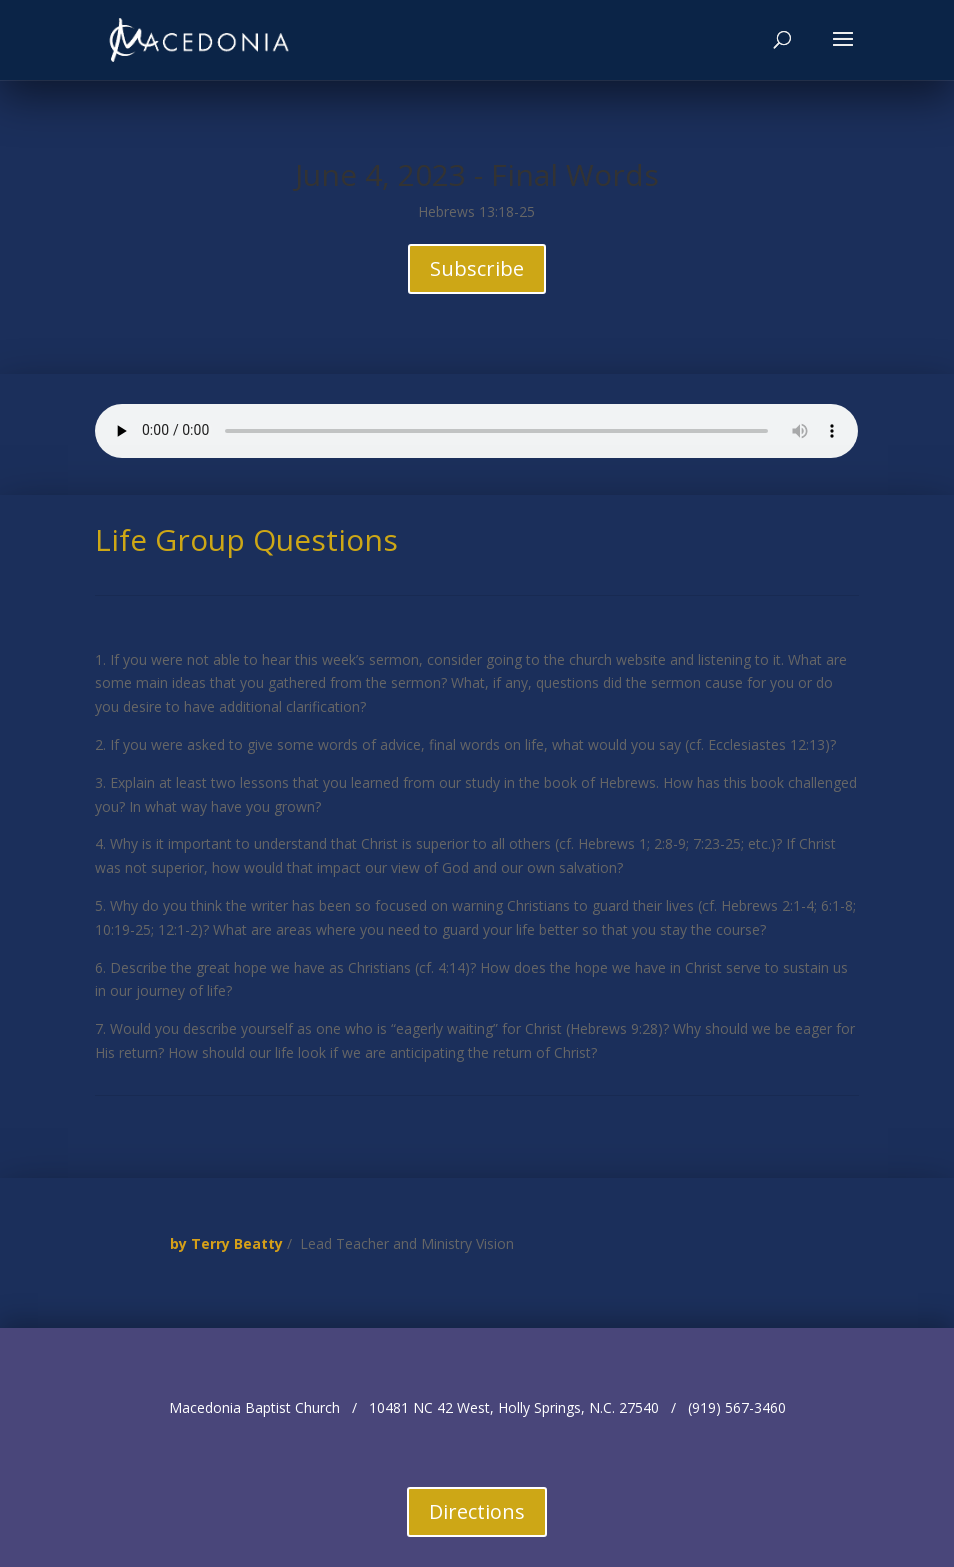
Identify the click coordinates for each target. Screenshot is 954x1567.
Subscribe (477, 268)
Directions (477, 1511)
